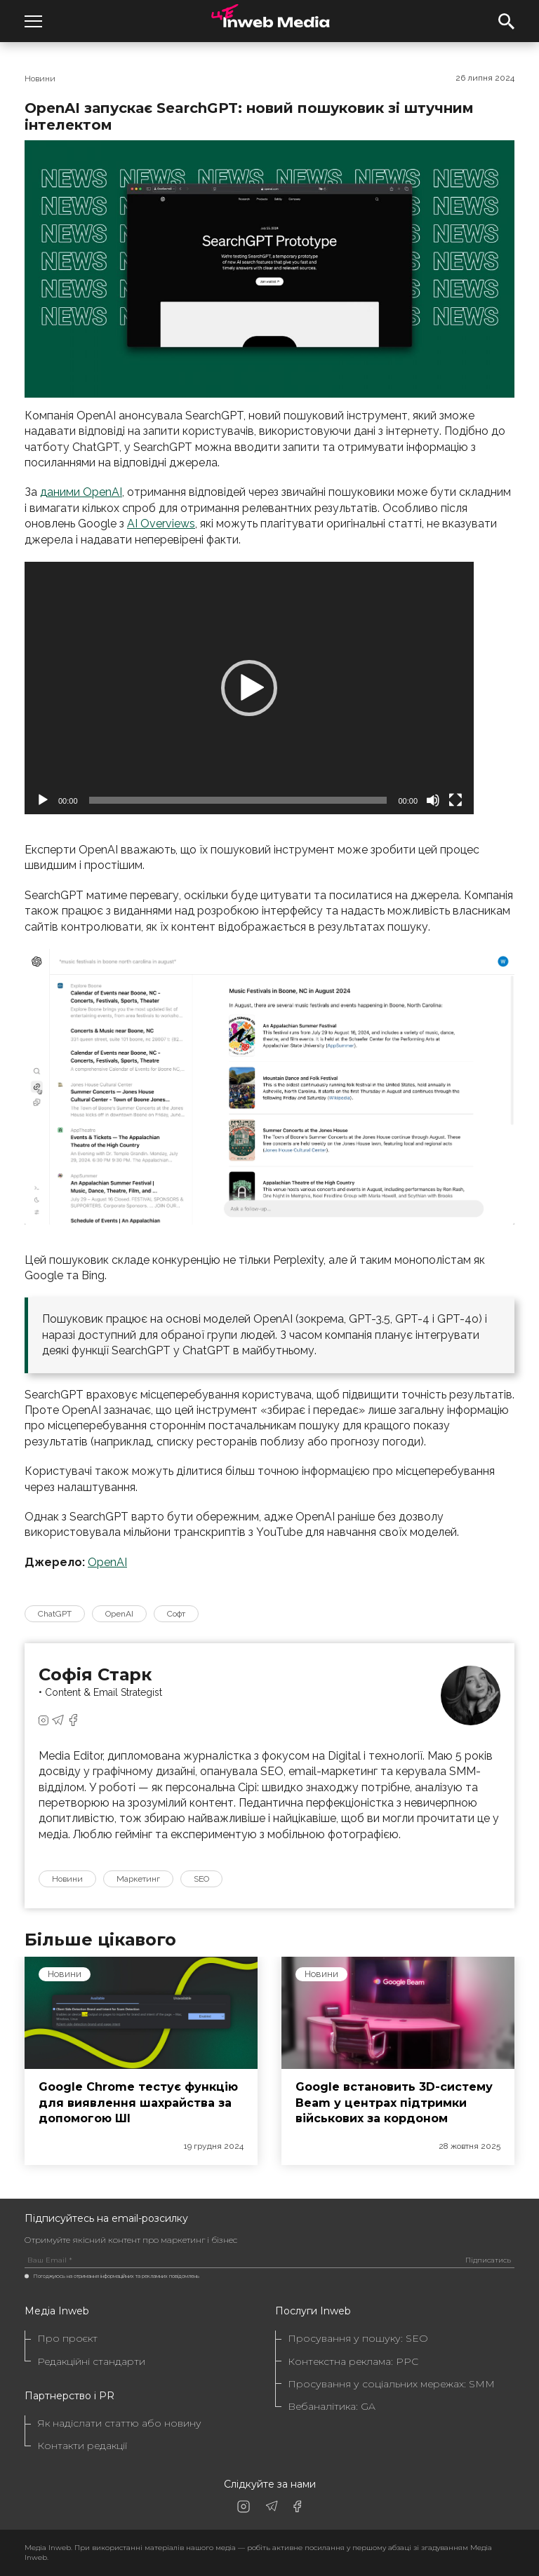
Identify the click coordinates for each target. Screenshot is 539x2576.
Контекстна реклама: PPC (353, 2362)
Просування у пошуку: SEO (358, 2339)
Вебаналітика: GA (331, 2407)
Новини (40, 78)
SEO (201, 1879)
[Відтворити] (43, 800)
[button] (249, 688)
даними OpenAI (81, 492)
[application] (249, 688)
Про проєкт (67, 2339)
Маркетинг (138, 1879)
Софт (176, 1614)
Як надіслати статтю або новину (119, 2423)
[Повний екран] (455, 800)
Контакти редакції (82, 2446)
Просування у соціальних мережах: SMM (391, 2384)
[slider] (238, 800)
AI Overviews (161, 523)
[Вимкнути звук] (433, 800)
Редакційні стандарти (91, 2362)
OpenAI (107, 1562)
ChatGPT (55, 1614)
